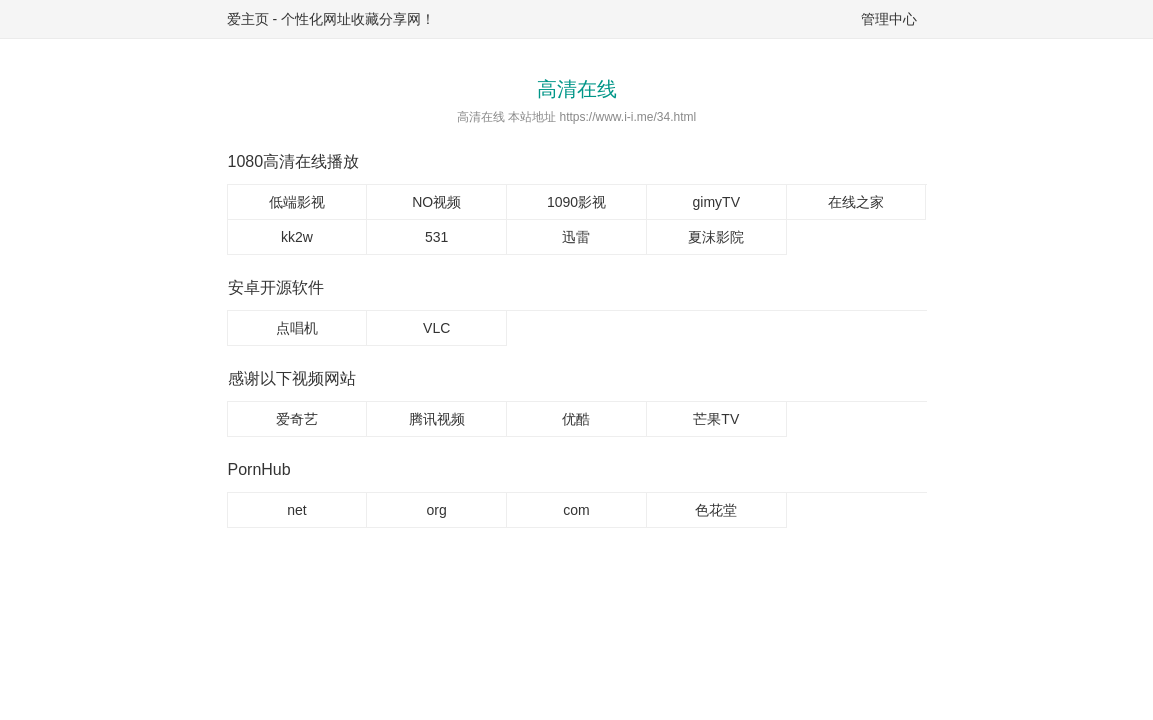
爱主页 (248, 19)
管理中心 (889, 19)
